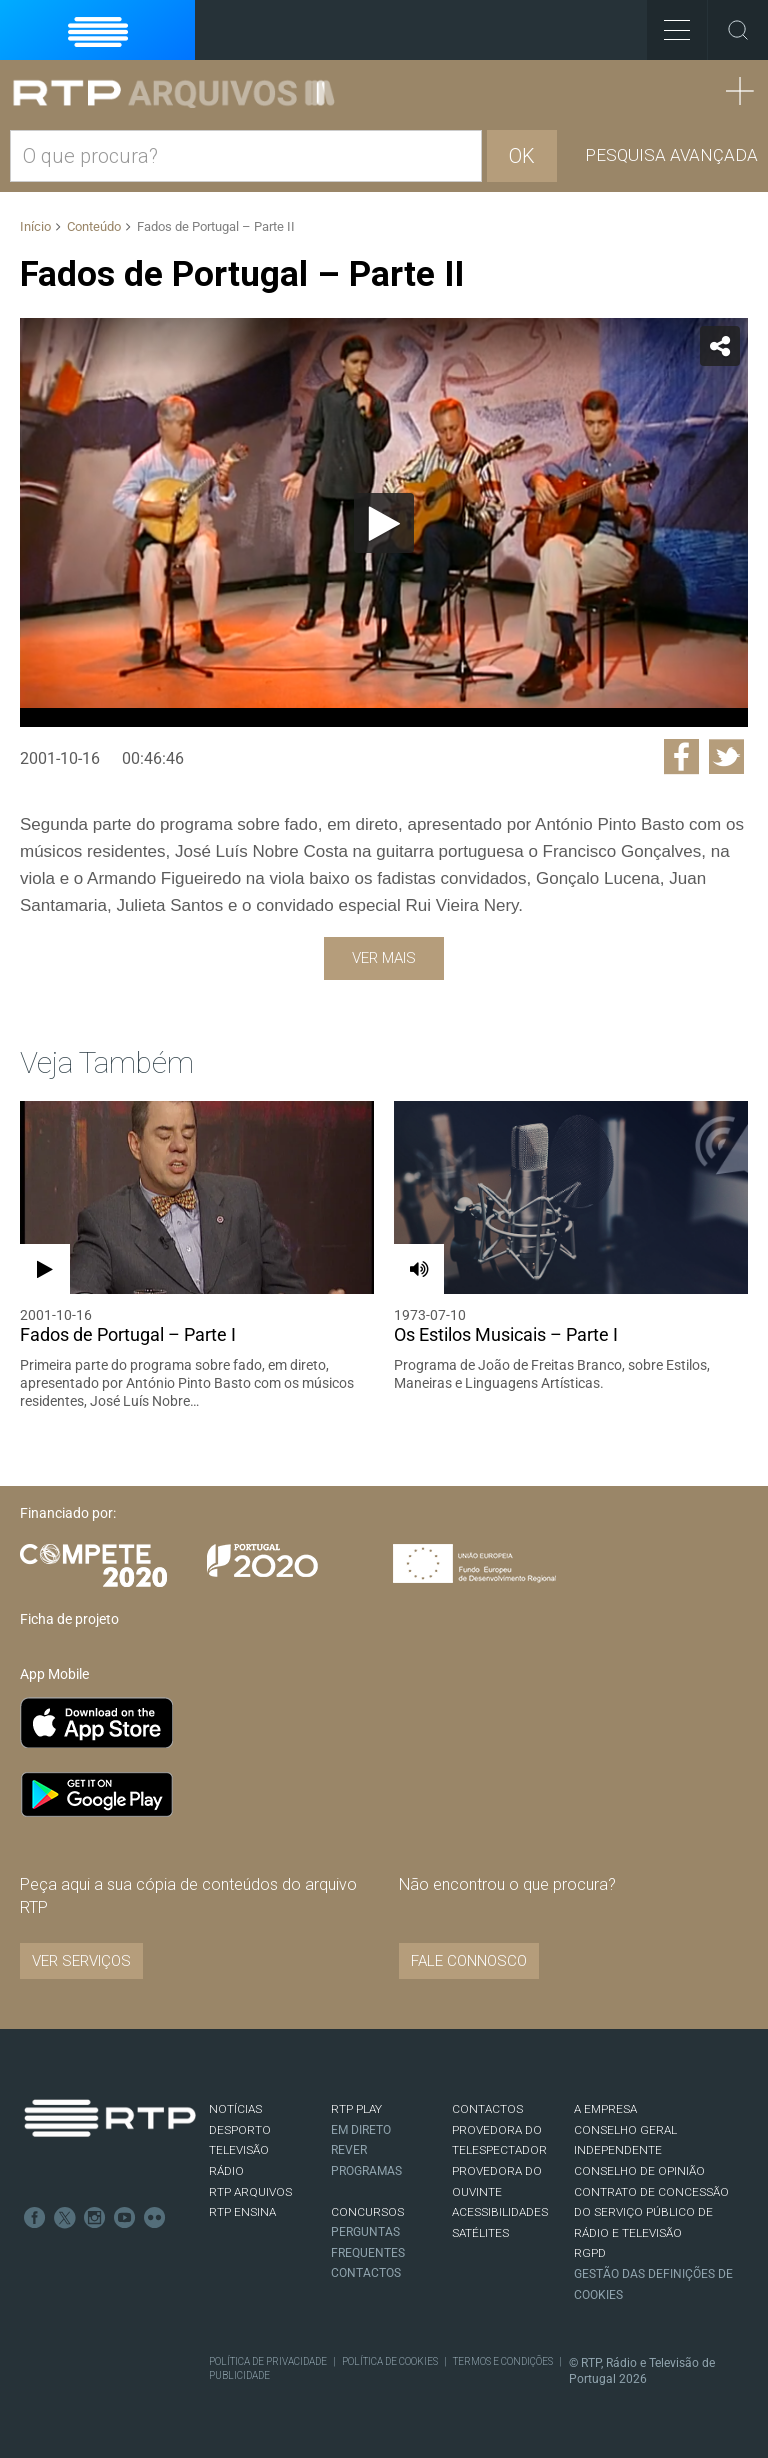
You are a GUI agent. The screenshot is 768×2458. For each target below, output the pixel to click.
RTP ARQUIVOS (250, 2192)
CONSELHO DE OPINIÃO (639, 2171)
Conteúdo (94, 226)
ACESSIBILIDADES (500, 2212)
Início (35, 226)
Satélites (480, 2233)
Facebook (35, 2218)
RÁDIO (226, 2171)
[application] (384, 522)
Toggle (738, 30)
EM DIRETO (361, 2130)
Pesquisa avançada (671, 155)
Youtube (125, 2218)
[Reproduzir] (384, 523)
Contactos (366, 2273)
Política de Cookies (390, 2361)
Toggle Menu (668, 23)
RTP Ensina (242, 2212)
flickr (155, 2218)
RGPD (590, 2253)
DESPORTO (240, 2130)
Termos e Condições (503, 2361)
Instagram (95, 2218)
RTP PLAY (356, 2109)
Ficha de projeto (69, 1619)
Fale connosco (469, 1961)
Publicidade (239, 2375)
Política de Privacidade (268, 2361)
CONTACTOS (487, 2109)
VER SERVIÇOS (81, 1961)
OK (522, 156)
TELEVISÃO (239, 2150)
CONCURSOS (367, 2212)
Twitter (65, 2218)
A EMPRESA (605, 2109)
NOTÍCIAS (235, 2109)
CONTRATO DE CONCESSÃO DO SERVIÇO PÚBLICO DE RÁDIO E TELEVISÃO (651, 2212)
